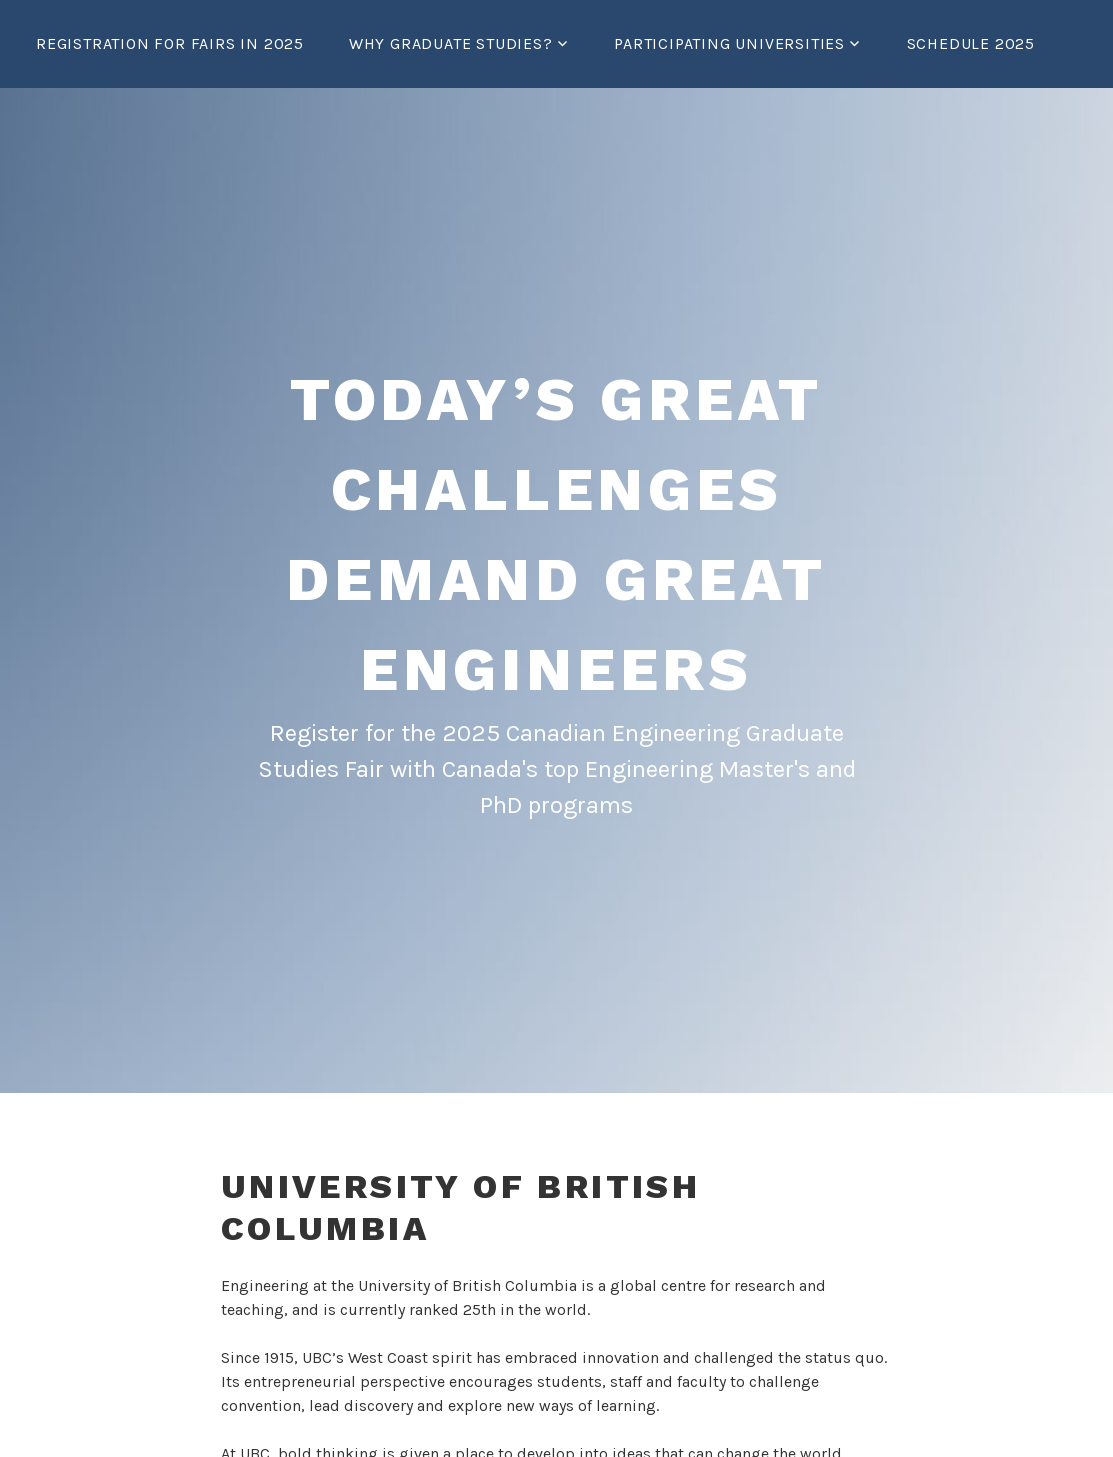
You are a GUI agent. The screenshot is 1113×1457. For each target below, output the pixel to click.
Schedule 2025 (971, 43)
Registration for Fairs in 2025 (170, 43)
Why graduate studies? (451, 43)
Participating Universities (729, 43)
